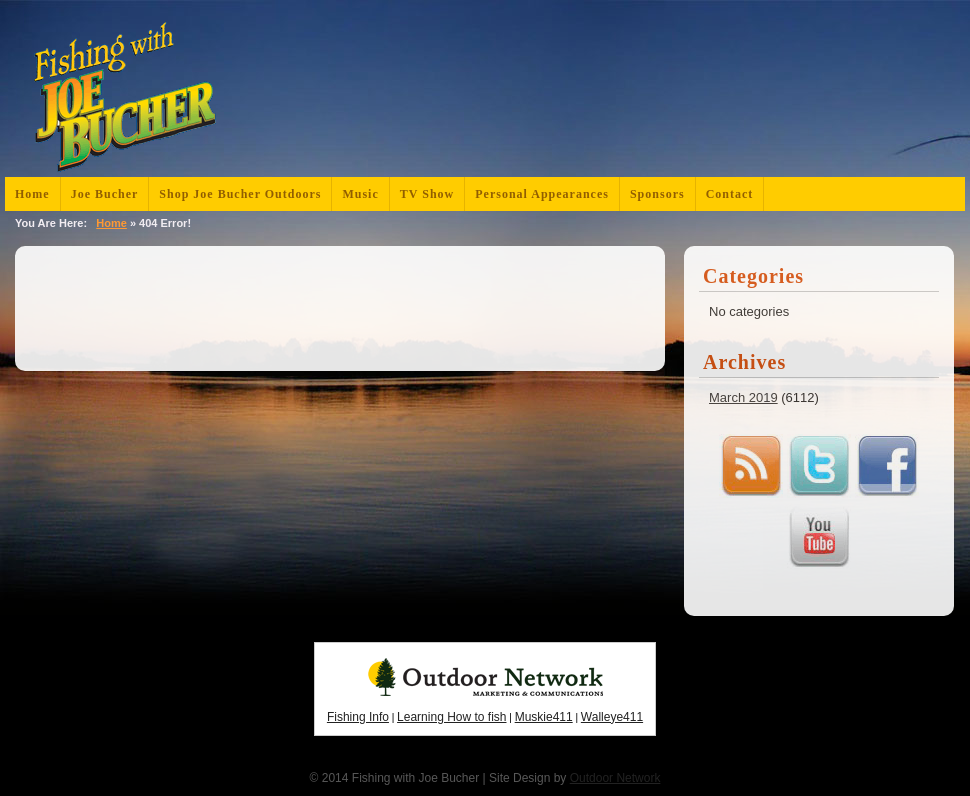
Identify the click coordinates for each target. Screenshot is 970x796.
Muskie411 (544, 717)
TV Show (427, 194)
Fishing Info (358, 717)
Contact (730, 194)
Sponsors (657, 194)
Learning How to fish (451, 717)
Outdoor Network (615, 778)
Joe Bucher (105, 194)
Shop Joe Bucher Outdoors (240, 194)
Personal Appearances (542, 194)
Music (360, 194)
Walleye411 (612, 717)
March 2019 (743, 397)
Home (32, 194)
